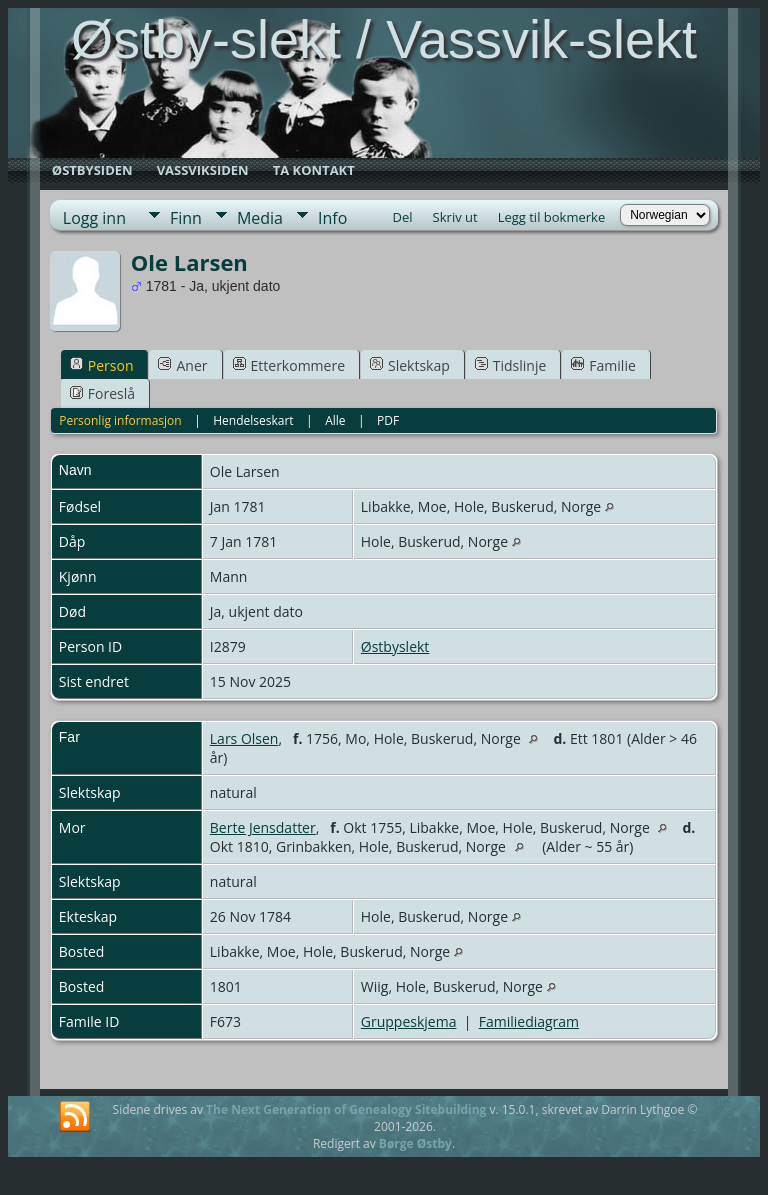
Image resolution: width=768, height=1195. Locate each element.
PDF (388, 420)
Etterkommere (289, 365)
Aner (182, 365)
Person (102, 365)
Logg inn (94, 218)
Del (403, 217)
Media (260, 218)
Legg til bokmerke (552, 217)
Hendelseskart (253, 420)
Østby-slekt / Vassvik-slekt (384, 39)
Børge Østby (415, 1143)
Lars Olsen (244, 738)
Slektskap (410, 365)
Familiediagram (529, 1021)
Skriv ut (455, 217)
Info (332, 218)
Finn (186, 218)
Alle (335, 420)
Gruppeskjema (409, 1021)
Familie (603, 365)
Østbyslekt (395, 646)
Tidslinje (511, 365)
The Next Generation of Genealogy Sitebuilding (346, 1109)
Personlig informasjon (120, 420)
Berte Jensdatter (263, 827)
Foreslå (102, 393)
